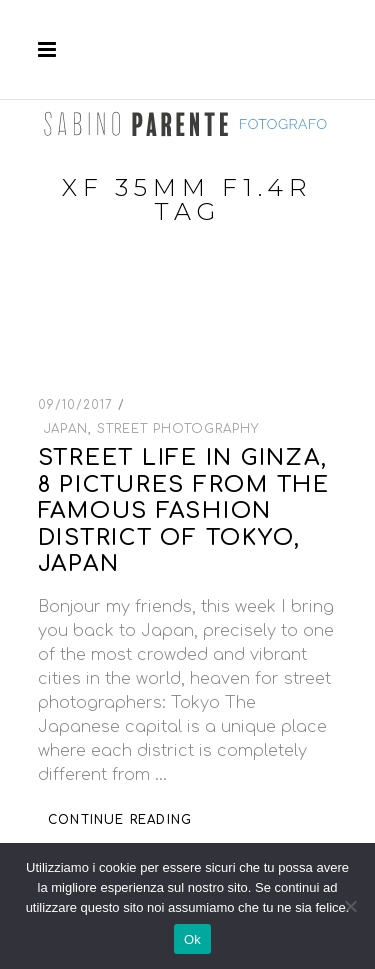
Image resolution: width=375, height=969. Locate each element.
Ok (192, 939)
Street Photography (177, 429)
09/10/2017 (78, 405)
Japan (66, 429)
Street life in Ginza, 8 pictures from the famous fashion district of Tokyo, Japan (184, 511)
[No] (350, 906)
